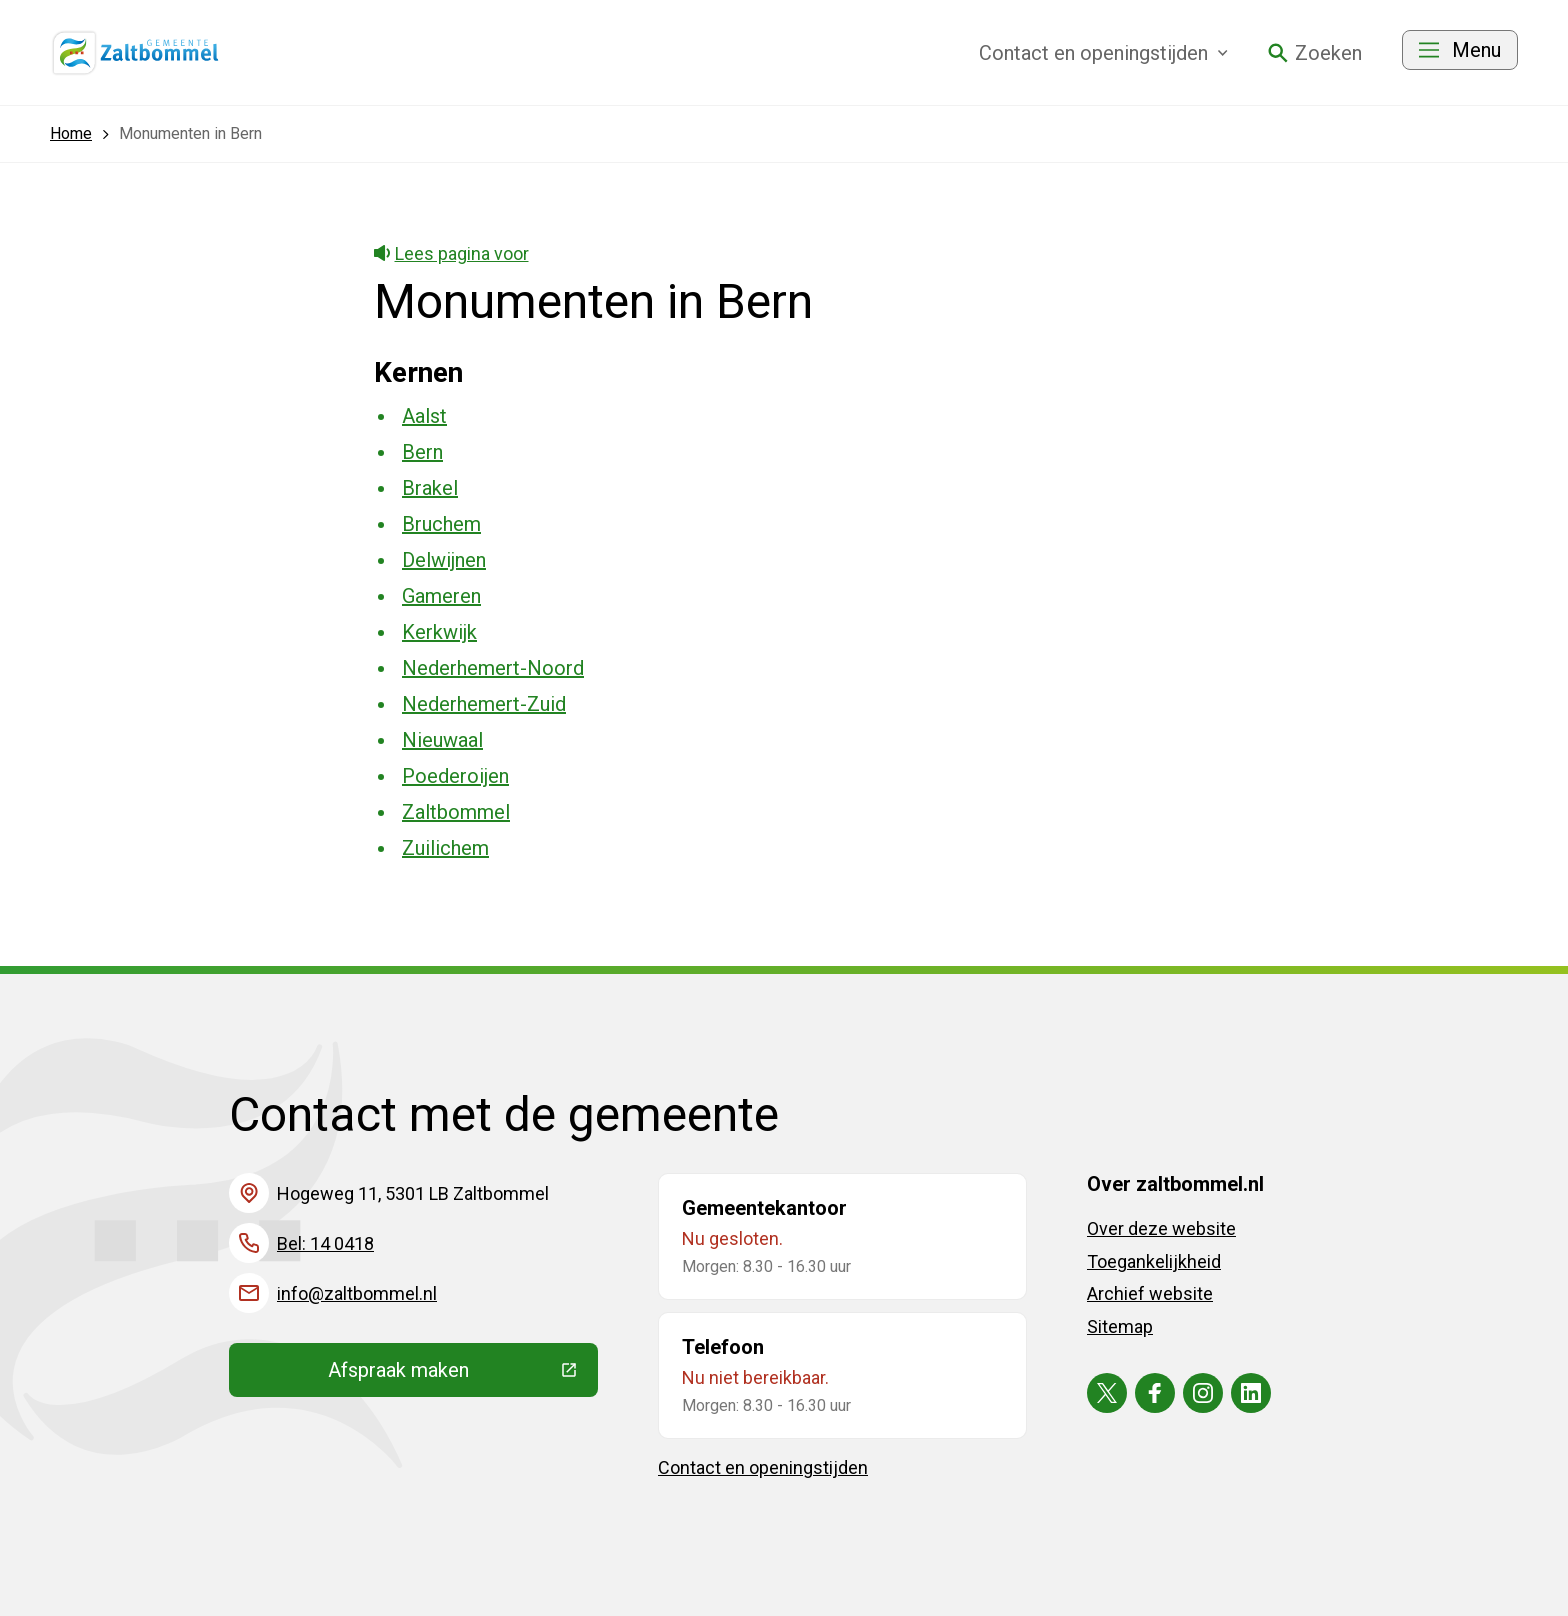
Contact (1103, 53)
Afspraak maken (463, 1375)
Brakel (430, 488)
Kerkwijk (439, 632)
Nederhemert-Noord (493, 668)
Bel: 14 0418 (325, 1243)
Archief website (1150, 1293)
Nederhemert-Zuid (484, 704)
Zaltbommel (456, 812)
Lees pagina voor (451, 253)
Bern (422, 452)
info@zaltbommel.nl (357, 1293)
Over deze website (1161, 1228)
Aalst (424, 416)
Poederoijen (455, 776)
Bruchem (441, 524)
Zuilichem (445, 848)
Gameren (441, 596)
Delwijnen (444, 560)
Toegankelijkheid (1154, 1261)
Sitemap (1120, 1326)
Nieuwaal (442, 740)
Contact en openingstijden (763, 1467)
